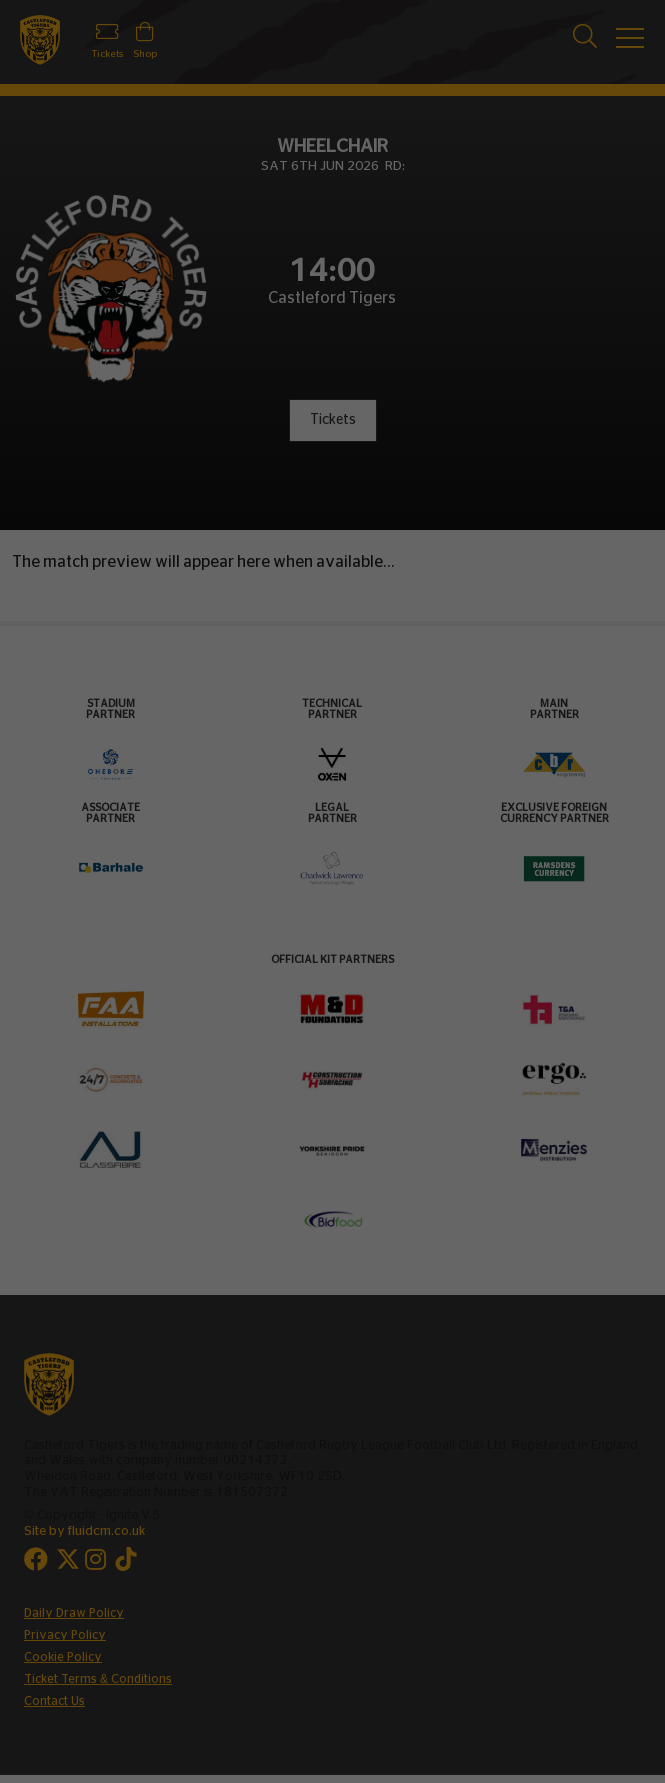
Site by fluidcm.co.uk (84, 1531)
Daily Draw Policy (74, 1613)
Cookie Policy (63, 1657)
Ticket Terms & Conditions (98, 1679)
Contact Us (54, 1701)
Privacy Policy (65, 1635)
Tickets (333, 420)
